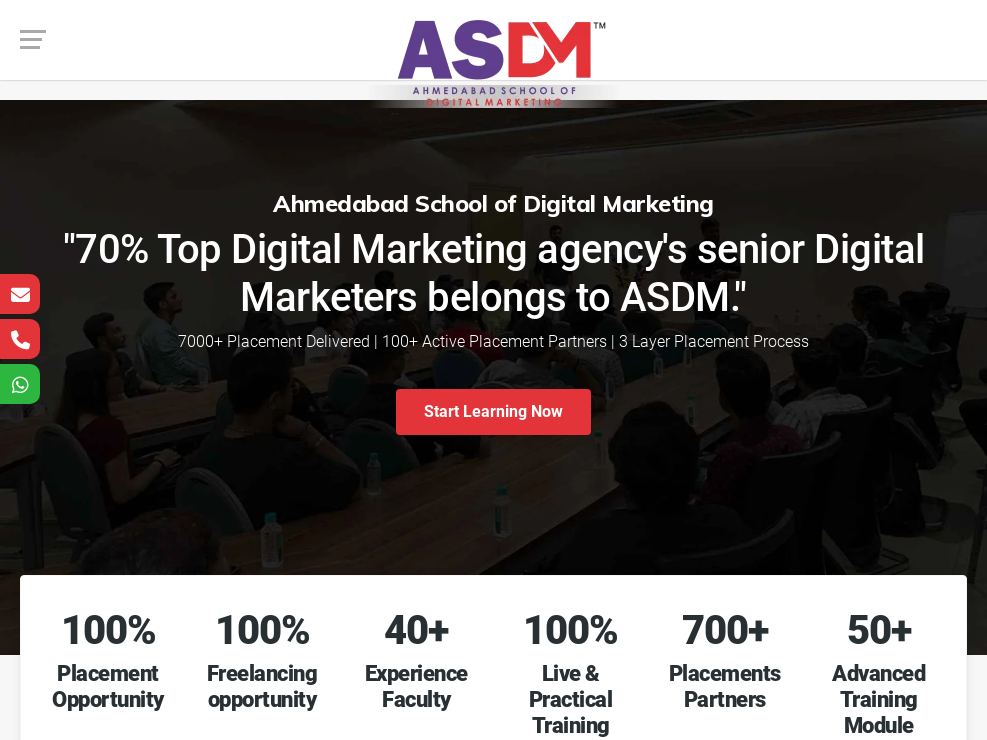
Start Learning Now (493, 411)
